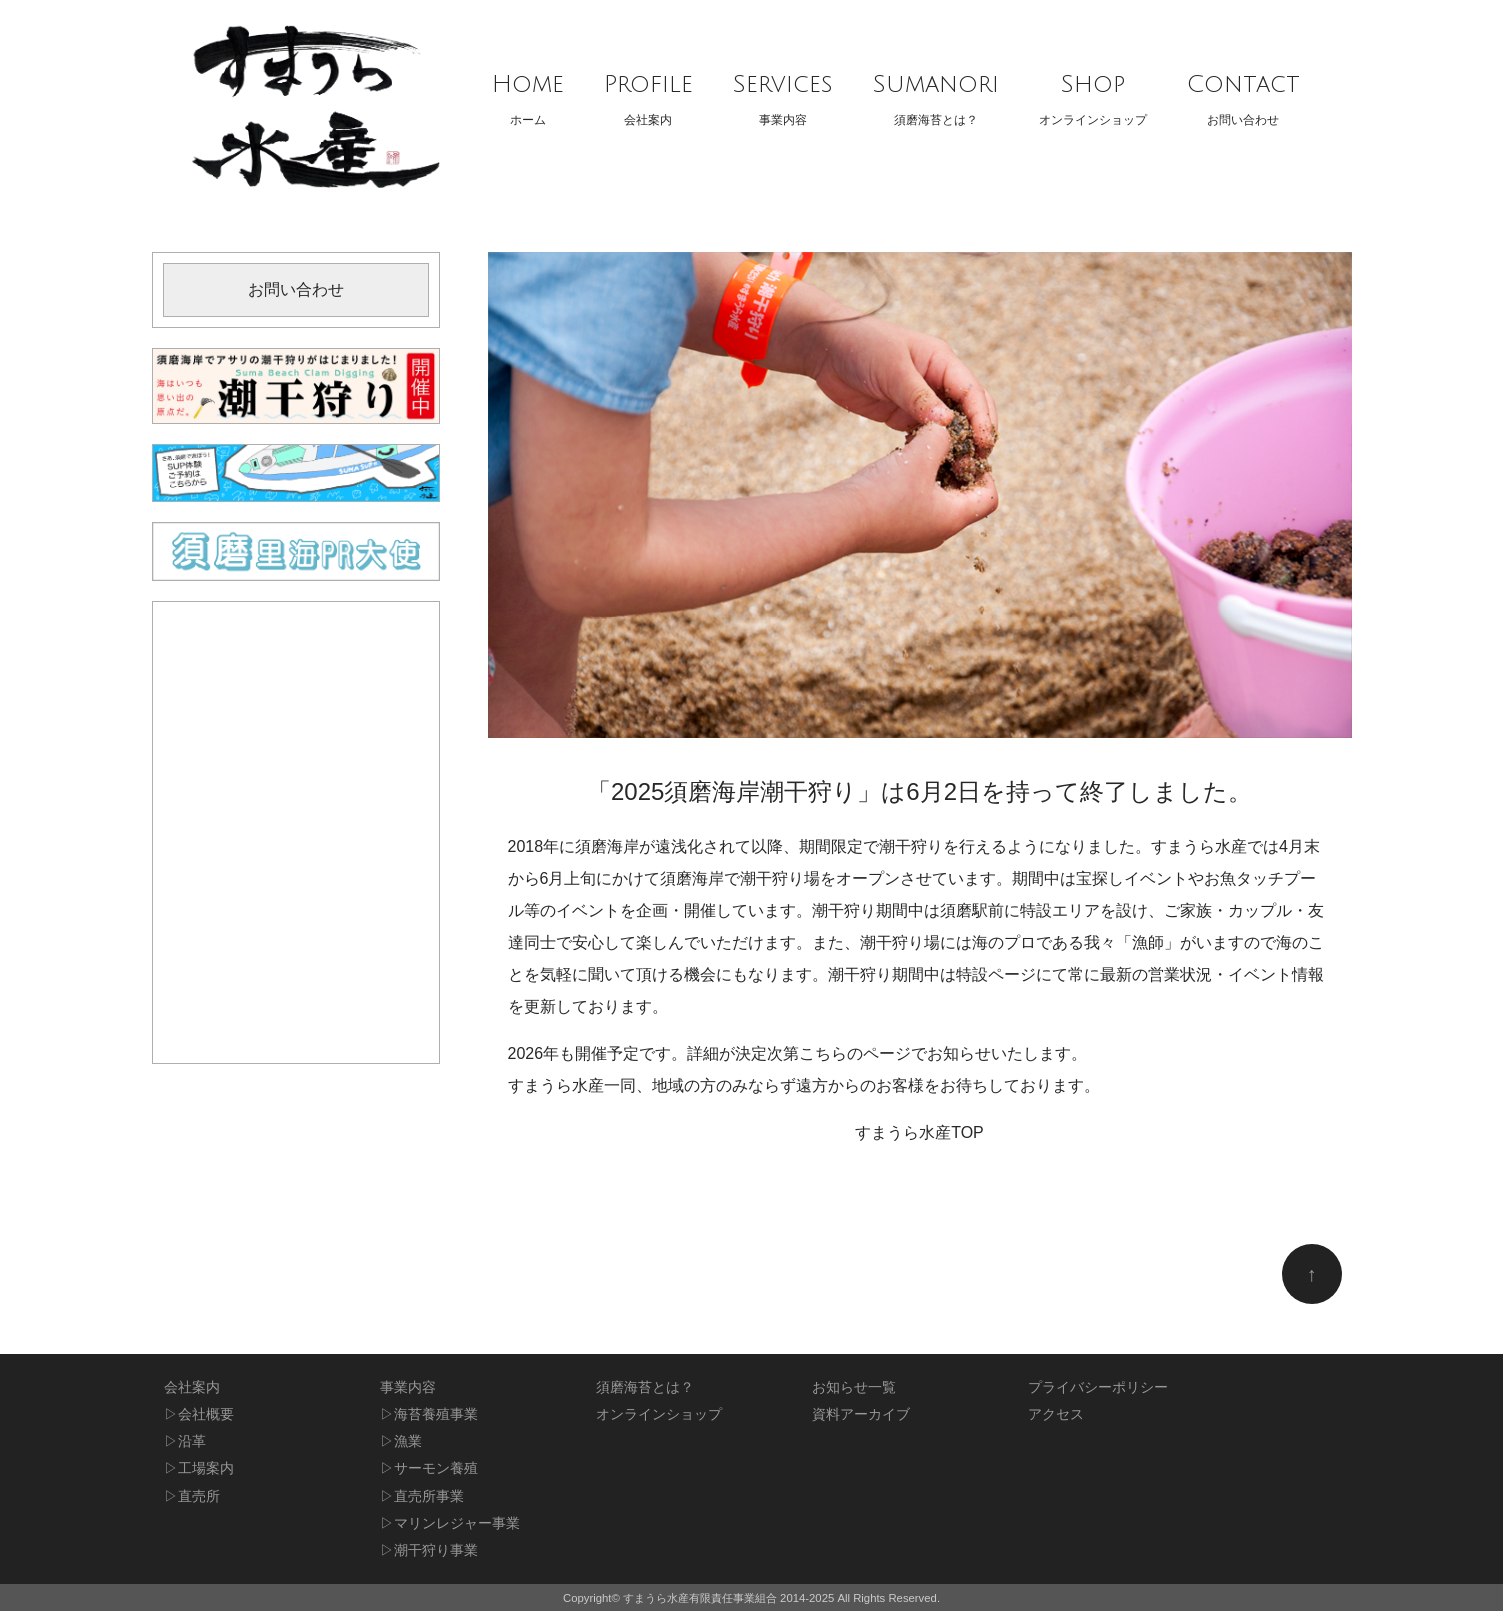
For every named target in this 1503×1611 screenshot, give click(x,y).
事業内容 (783, 93)
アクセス (1056, 1414)
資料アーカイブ (861, 1414)
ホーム (528, 93)
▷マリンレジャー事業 (450, 1523)
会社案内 (648, 93)
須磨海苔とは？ (936, 93)
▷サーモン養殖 (429, 1468)
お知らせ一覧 (854, 1387)
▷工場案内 (199, 1468)
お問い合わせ (1243, 93)
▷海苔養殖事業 (429, 1414)
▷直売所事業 (422, 1496)
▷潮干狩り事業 (429, 1550)
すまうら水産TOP (919, 1132)
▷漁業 (401, 1441)
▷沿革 (185, 1441)
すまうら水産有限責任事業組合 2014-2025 (728, 1598)
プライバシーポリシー (1098, 1387)
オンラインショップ (1093, 93)
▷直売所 (192, 1496)
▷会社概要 (199, 1414)
